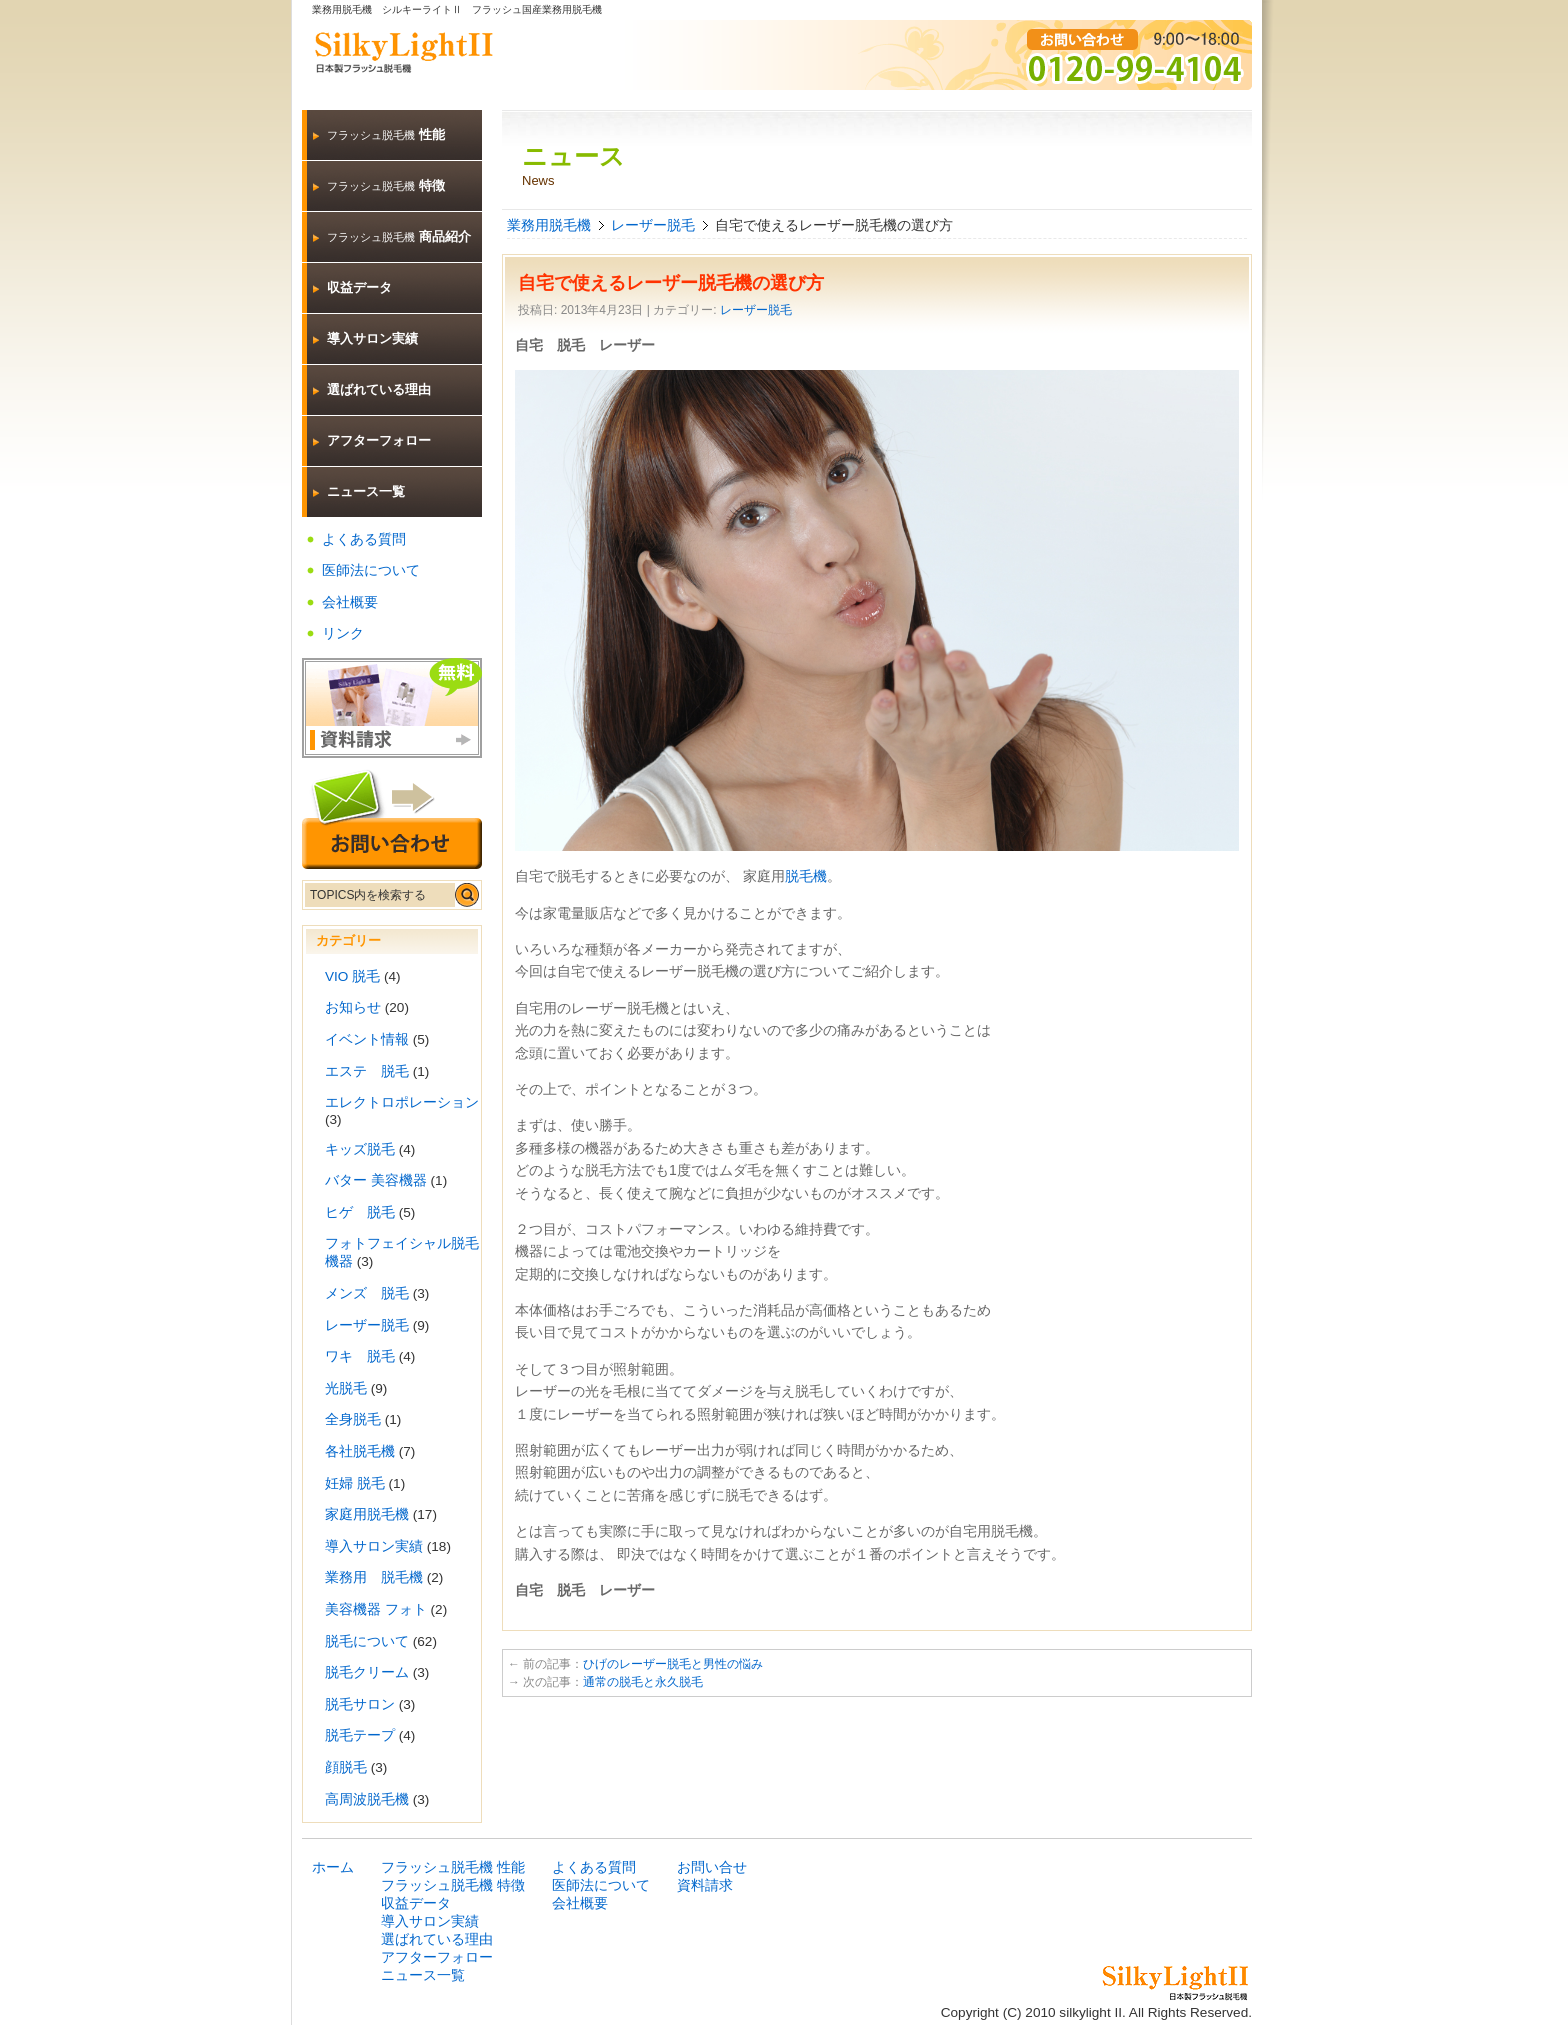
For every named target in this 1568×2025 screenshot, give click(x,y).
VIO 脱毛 (352, 976)
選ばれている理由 (379, 389)
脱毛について (367, 1641)
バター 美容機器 (376, 1180)
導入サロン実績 (372, 338)
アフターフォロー (379, 440)
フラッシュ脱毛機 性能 (453, 1867)
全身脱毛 (353, 1419)
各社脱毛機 (360, 1451)
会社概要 (350, 602)
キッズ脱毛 (360, 1149)
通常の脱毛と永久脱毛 (643, 1682)
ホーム (333, 1867)
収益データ (359, 287)
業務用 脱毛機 (374, 1577)
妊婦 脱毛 (355, 1483)
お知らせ (353, 1007)
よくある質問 (364, 539)
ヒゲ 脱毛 (360, 1212)
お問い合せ (712, 1867)
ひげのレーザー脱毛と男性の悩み (673, 1664)
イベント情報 (367, 1039)
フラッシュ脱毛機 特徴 (453, 1885)
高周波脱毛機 (367, 1799)
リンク (343, 633)
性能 (386, 134)
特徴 (386, 185)
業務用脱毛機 (549, 225)
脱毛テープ (360, 1735)
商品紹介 (399, 236)
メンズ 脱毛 (367, 1293)
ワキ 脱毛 (360, 1356)
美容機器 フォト (376, 1609)
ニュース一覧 (366, 491)
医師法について (371, 570)
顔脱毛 (346, 1767)
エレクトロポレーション (402, 1102)
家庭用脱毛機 (367, 1514)
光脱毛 (346, 1388)
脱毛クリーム (367, 1672)
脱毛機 (806, 876)
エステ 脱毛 (367, 1071)
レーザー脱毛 (653, 225)
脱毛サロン (360, 1704)
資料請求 (705, 1885)
